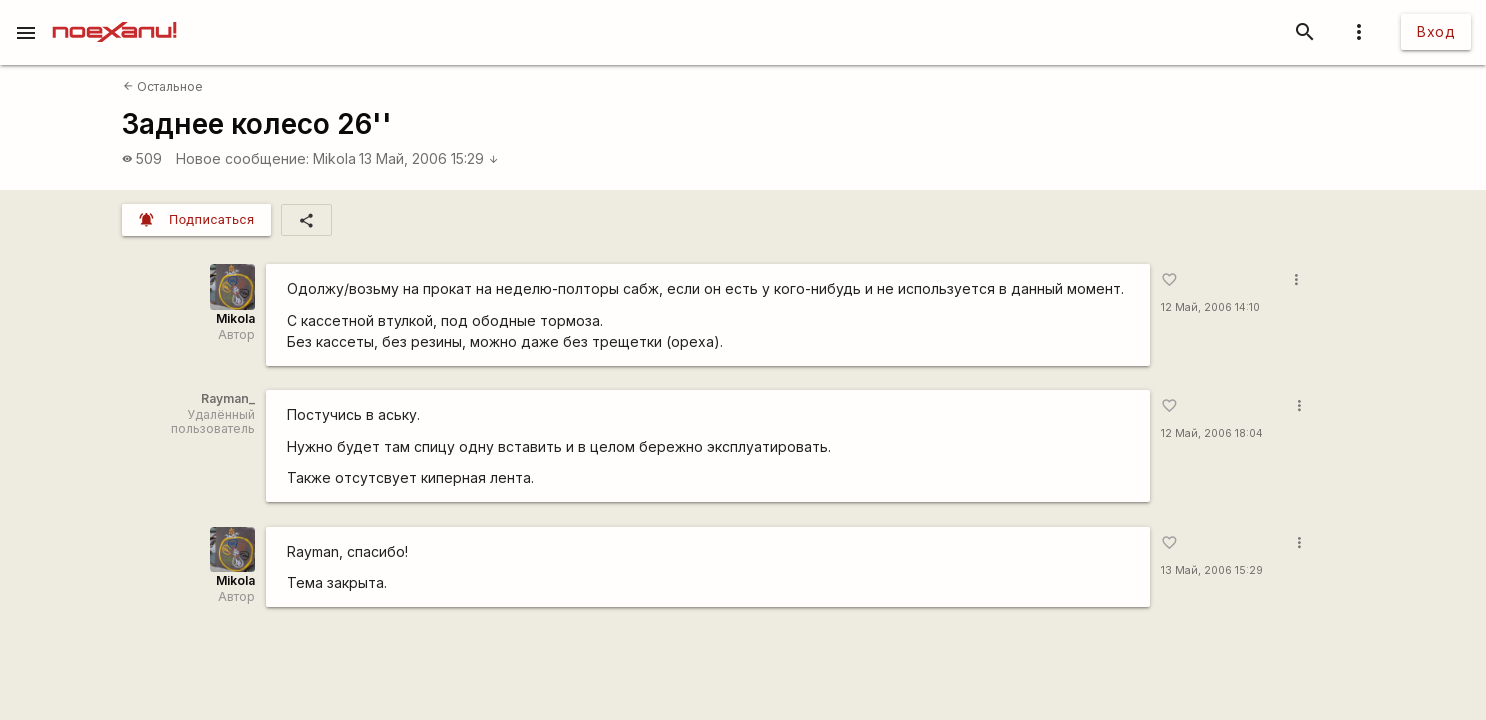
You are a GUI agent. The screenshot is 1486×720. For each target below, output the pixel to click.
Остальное (163, 86)
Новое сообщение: (242, 158)
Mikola (334, 158)
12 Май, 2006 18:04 (1212, 433)
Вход (1436, 31)
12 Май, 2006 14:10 (1210, 307)
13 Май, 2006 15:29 (429, 158)
